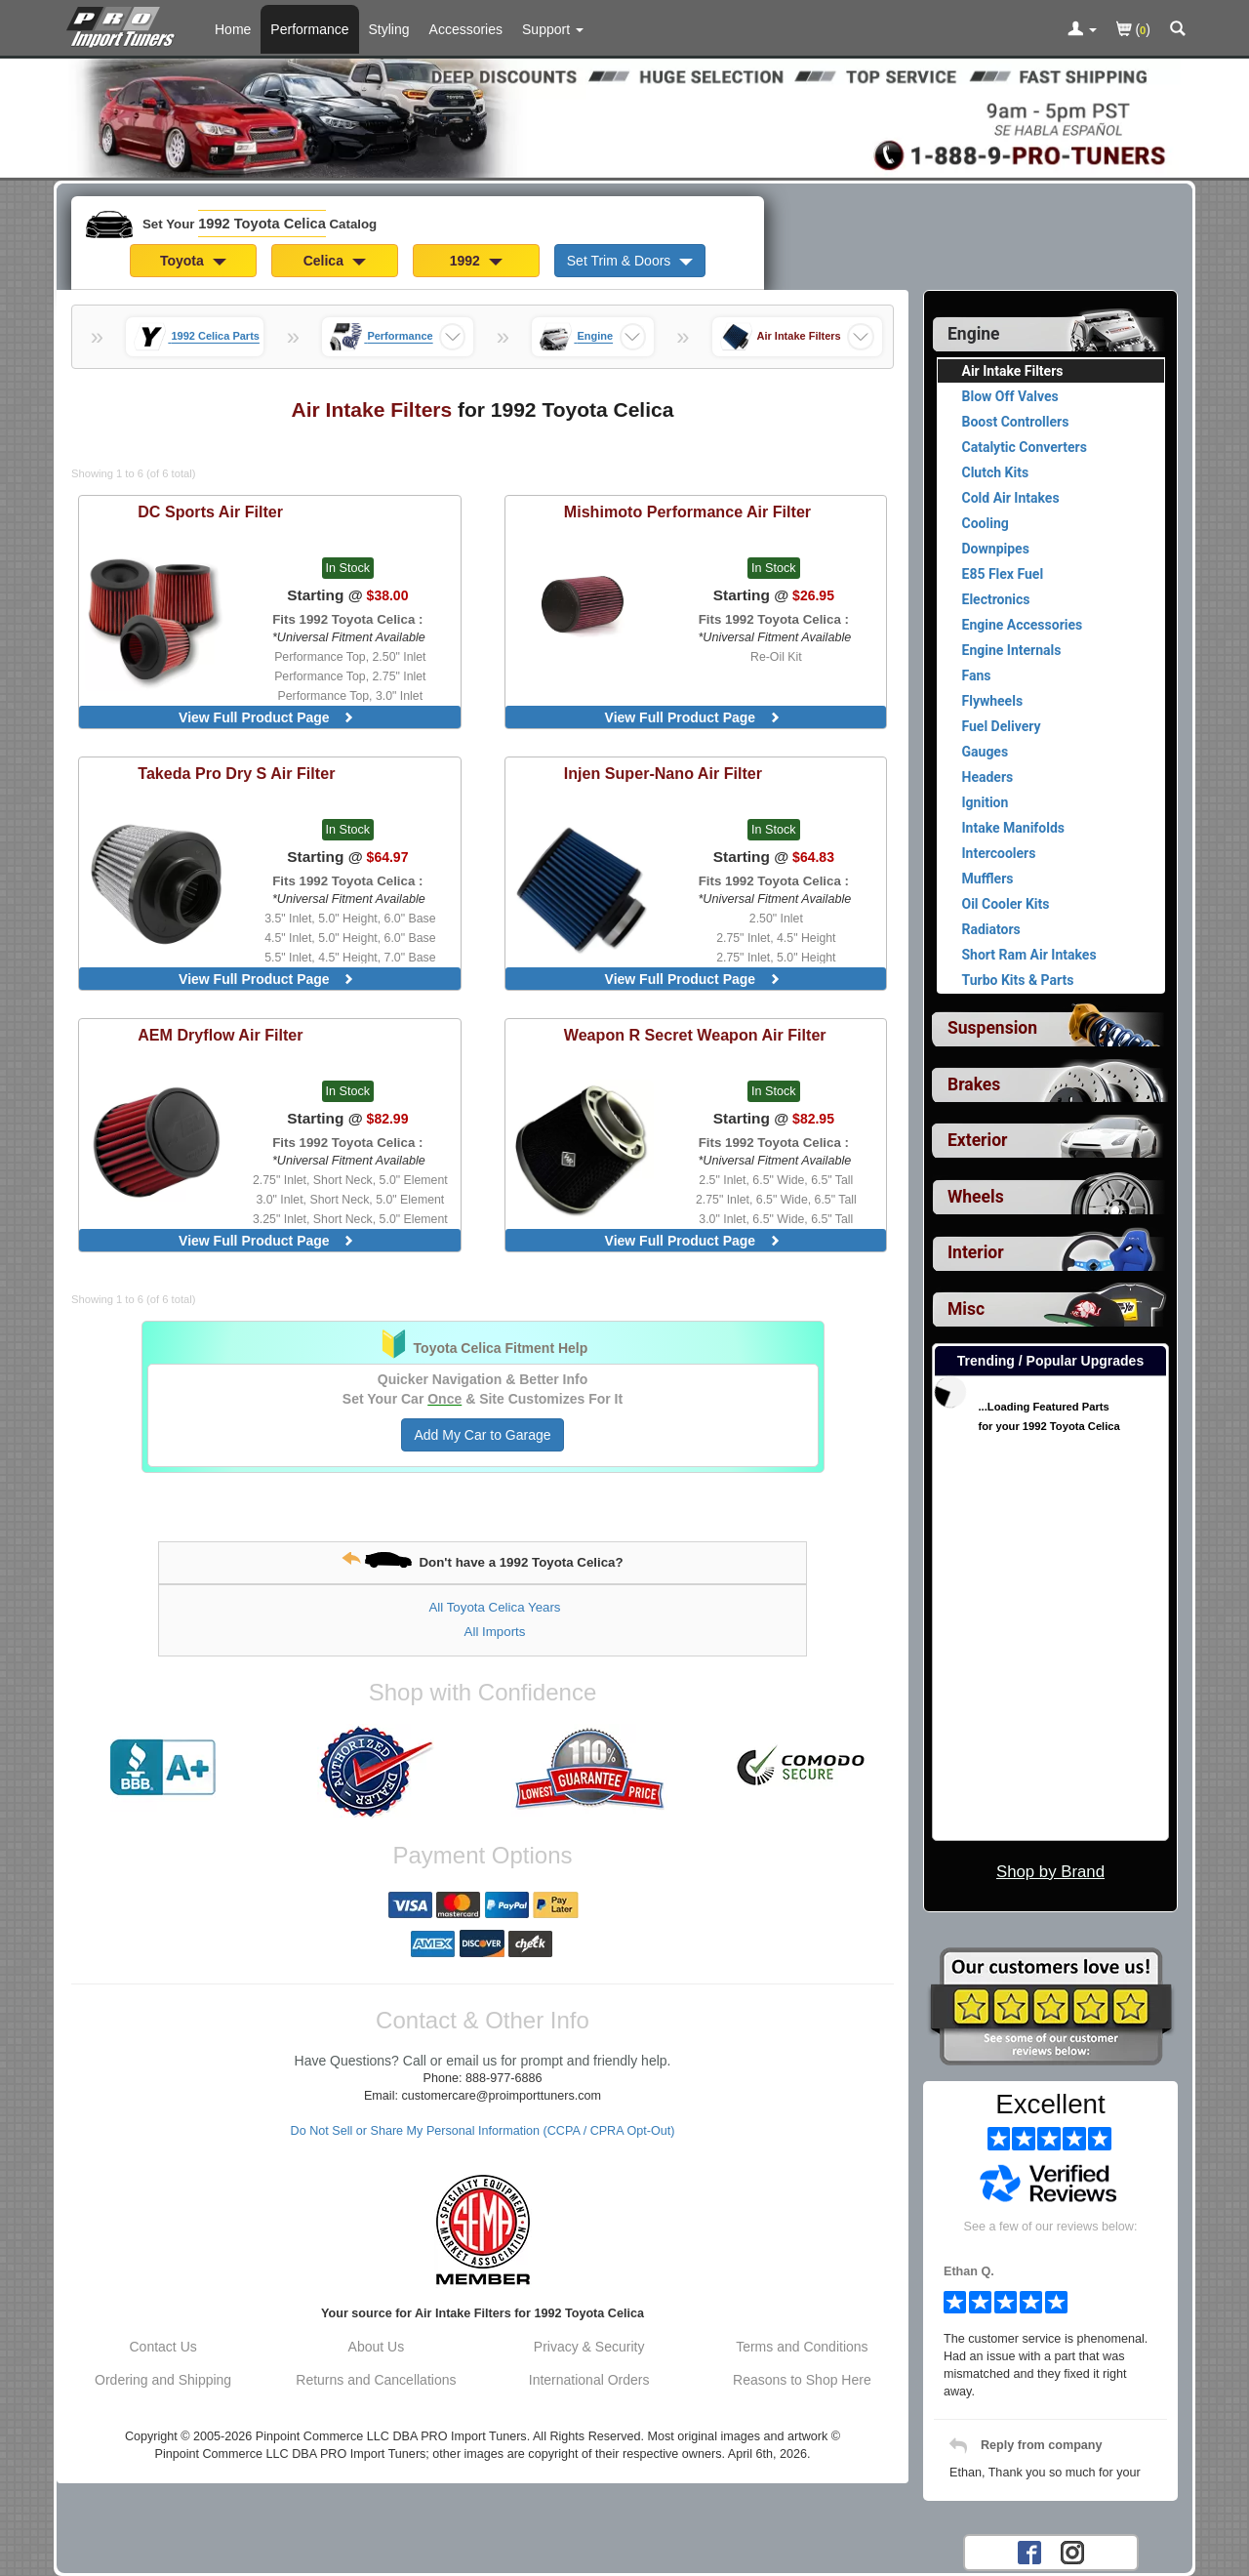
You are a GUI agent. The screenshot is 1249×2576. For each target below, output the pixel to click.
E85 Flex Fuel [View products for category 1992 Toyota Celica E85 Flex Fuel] (1003, 574)
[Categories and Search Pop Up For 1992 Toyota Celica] (1177, 30)
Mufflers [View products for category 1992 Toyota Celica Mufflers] (988, 878)
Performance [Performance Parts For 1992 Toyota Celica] (309, 29)
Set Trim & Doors (630, 260)
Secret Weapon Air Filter (695, 1034)
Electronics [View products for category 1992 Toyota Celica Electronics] (996, 599)
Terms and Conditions (801, 2346)
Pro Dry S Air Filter (236, 773)
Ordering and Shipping (163, 2380)
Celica (334, 260)
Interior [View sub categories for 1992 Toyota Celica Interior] (975, 1252)
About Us (376, 2346)
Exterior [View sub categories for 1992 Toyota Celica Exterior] (977, 1140)
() (1133, 30)
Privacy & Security (589, 2346)
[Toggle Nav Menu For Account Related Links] (1082, 30)
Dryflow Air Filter (220, 1034)
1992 (476, 260)
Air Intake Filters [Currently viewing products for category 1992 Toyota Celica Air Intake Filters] (1013, 371)
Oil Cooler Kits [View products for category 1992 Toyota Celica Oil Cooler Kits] (1006, 904)
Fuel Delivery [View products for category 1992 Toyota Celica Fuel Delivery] (1001, 726)
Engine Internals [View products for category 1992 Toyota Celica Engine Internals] (1012, 650)
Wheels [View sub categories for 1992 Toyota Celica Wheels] (975, 1196)
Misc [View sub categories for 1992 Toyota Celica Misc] (966, 1309)
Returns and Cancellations (376, 2380)
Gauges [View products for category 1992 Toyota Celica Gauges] (985, 751)
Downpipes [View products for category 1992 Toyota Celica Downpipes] (995, 548)
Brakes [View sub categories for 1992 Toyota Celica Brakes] (973, 1084)
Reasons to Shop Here (802, 2380)
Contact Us (163, 2346)
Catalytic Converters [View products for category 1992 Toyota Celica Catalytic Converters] (1024, 447)
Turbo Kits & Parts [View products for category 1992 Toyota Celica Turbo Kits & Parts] (1018, 980)
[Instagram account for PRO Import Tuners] (1072, 2551)
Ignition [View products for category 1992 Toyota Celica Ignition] (985, 802)
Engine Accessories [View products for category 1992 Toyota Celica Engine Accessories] (1022, 625)
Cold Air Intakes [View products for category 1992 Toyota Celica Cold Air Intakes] (1011, 498)
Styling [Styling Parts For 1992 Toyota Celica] (389, 29)
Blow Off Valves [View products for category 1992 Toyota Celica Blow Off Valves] (1010, 396)
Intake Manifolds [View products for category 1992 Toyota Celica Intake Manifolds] (1014, 828)
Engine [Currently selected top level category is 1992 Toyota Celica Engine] (973, 334)
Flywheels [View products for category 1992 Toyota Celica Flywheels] (993, 701)
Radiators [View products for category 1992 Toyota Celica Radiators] (991, 929)
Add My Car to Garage (482, 1435)
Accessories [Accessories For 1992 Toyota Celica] (466, 29)
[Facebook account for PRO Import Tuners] (1029, 2551)
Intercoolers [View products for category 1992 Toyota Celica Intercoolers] (999, 853)
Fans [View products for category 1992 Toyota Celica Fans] (976, 675)
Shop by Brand (1050, 1871)
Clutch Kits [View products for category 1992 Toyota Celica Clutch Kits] (995, 472)
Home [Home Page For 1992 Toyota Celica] (233, 29)
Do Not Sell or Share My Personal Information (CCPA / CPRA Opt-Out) (483, 2131)
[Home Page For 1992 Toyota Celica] (124, 24)
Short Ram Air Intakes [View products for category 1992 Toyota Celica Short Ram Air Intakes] (1029, 954)
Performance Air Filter (687, 511)
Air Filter (210, 511)
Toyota (193, 260)
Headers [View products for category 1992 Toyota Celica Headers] (988, 777)
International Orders (589, 2380)
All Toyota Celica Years (494, 1607)
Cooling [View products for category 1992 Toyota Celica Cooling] (985, 523)
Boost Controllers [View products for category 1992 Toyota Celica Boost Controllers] (1015, 421)
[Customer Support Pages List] (552, 29)
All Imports (495, 1631)
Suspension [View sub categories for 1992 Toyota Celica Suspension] (992, 1028)
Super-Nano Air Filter (663, 773)
